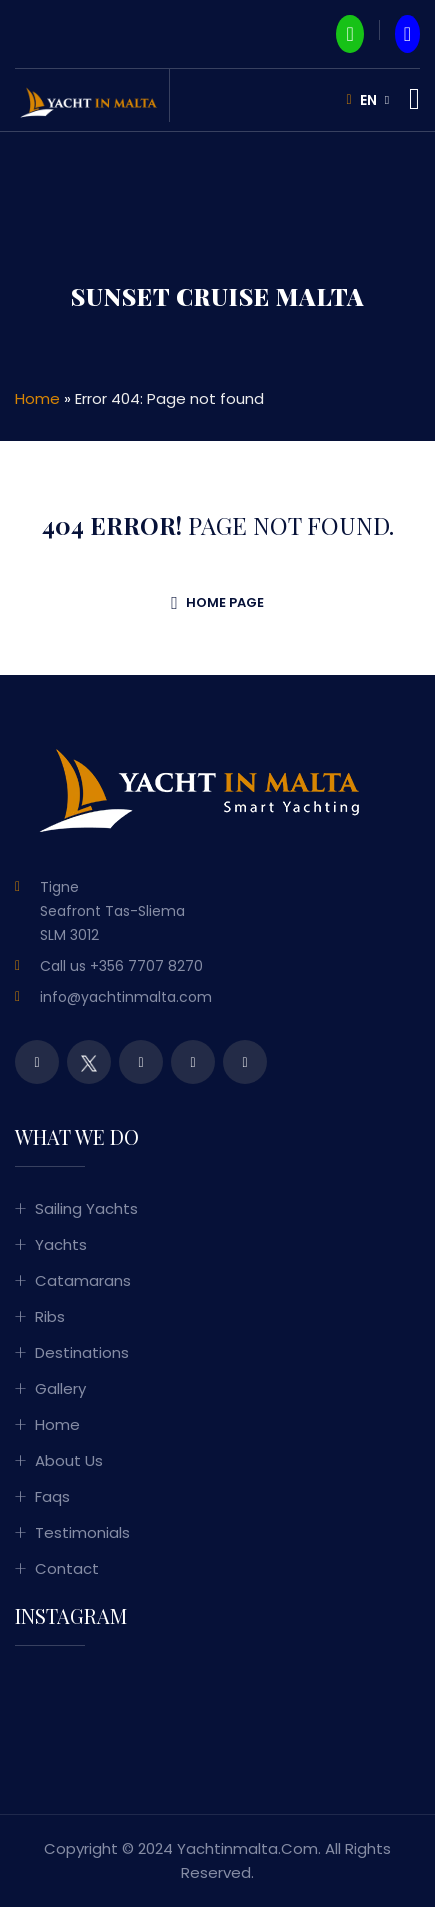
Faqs (52, 1496)
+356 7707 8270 (146, 966)
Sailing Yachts (86, 1208)
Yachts (61, 1244)
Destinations (82, 1352)
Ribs (50, 1316)
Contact (67, 1568)
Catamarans (83, 1280)
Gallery (60, 1388)
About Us (69, 1460)
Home (37, 398)
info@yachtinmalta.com (126, 997)
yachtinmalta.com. (249, 1848)
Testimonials (82, 1532)
